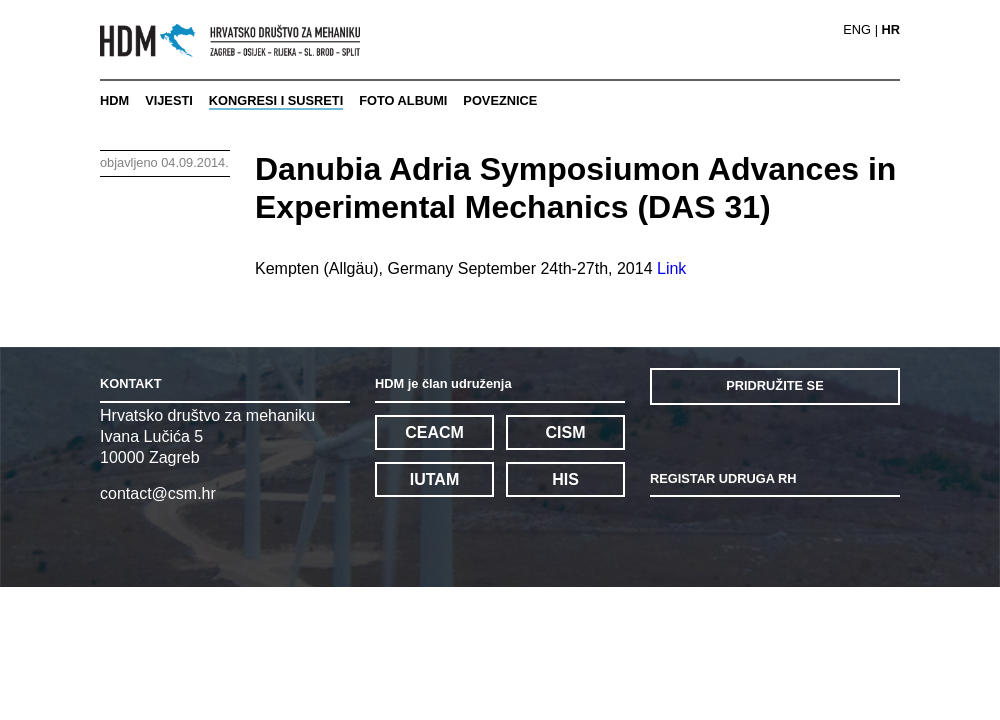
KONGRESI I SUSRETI (276, 100)
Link (671, 268)
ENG (857, 30)
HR (891, 30)
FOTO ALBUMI (403, 100)
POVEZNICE (500, 100)
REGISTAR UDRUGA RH (723, 478)
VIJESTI (169, 100)
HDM (114, 100)
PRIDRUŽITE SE (774, 385)
